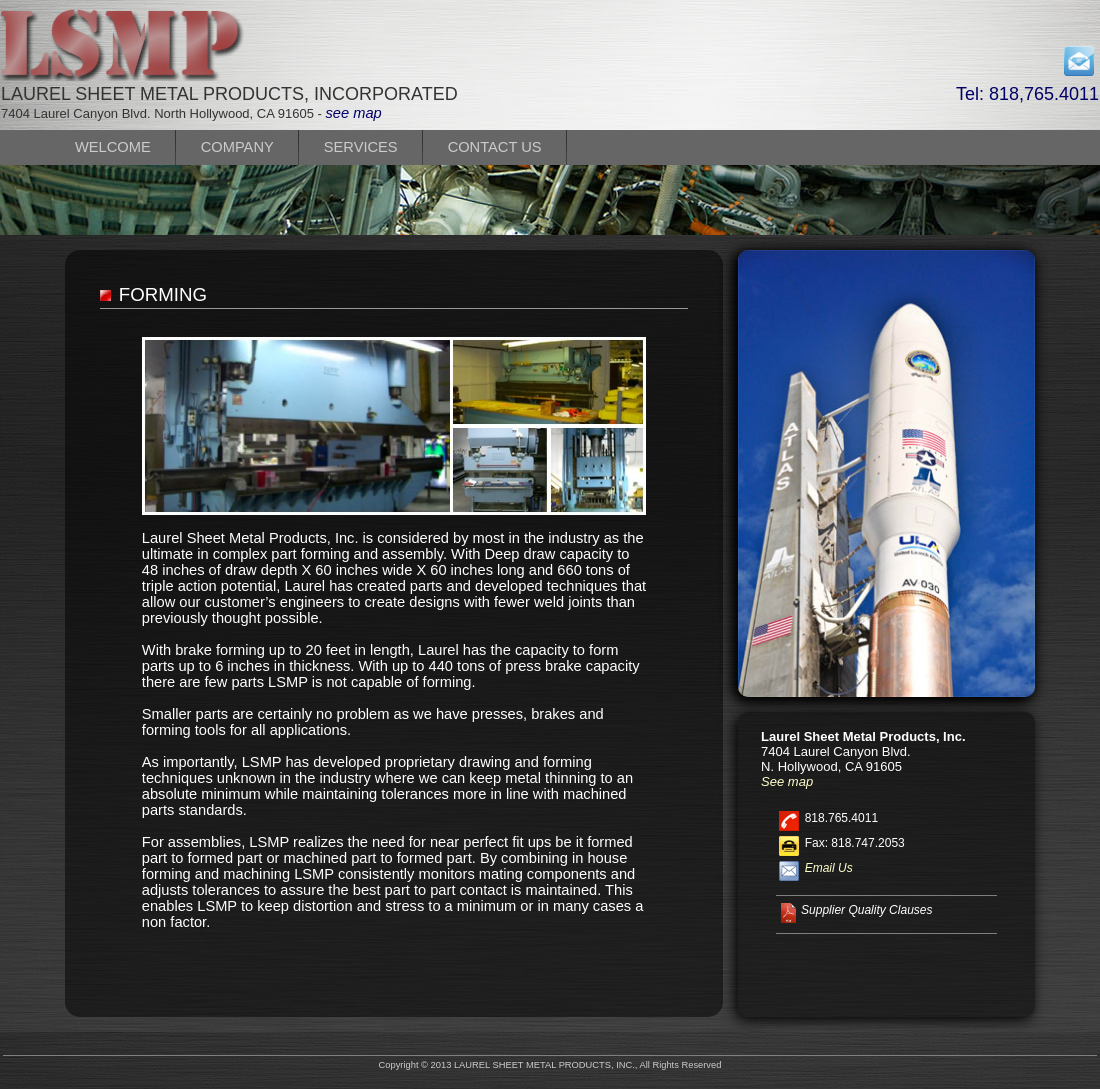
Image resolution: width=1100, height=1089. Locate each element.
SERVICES (361, 147)
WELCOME (113, 147)
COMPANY (237, 147)
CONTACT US (495, 147)
